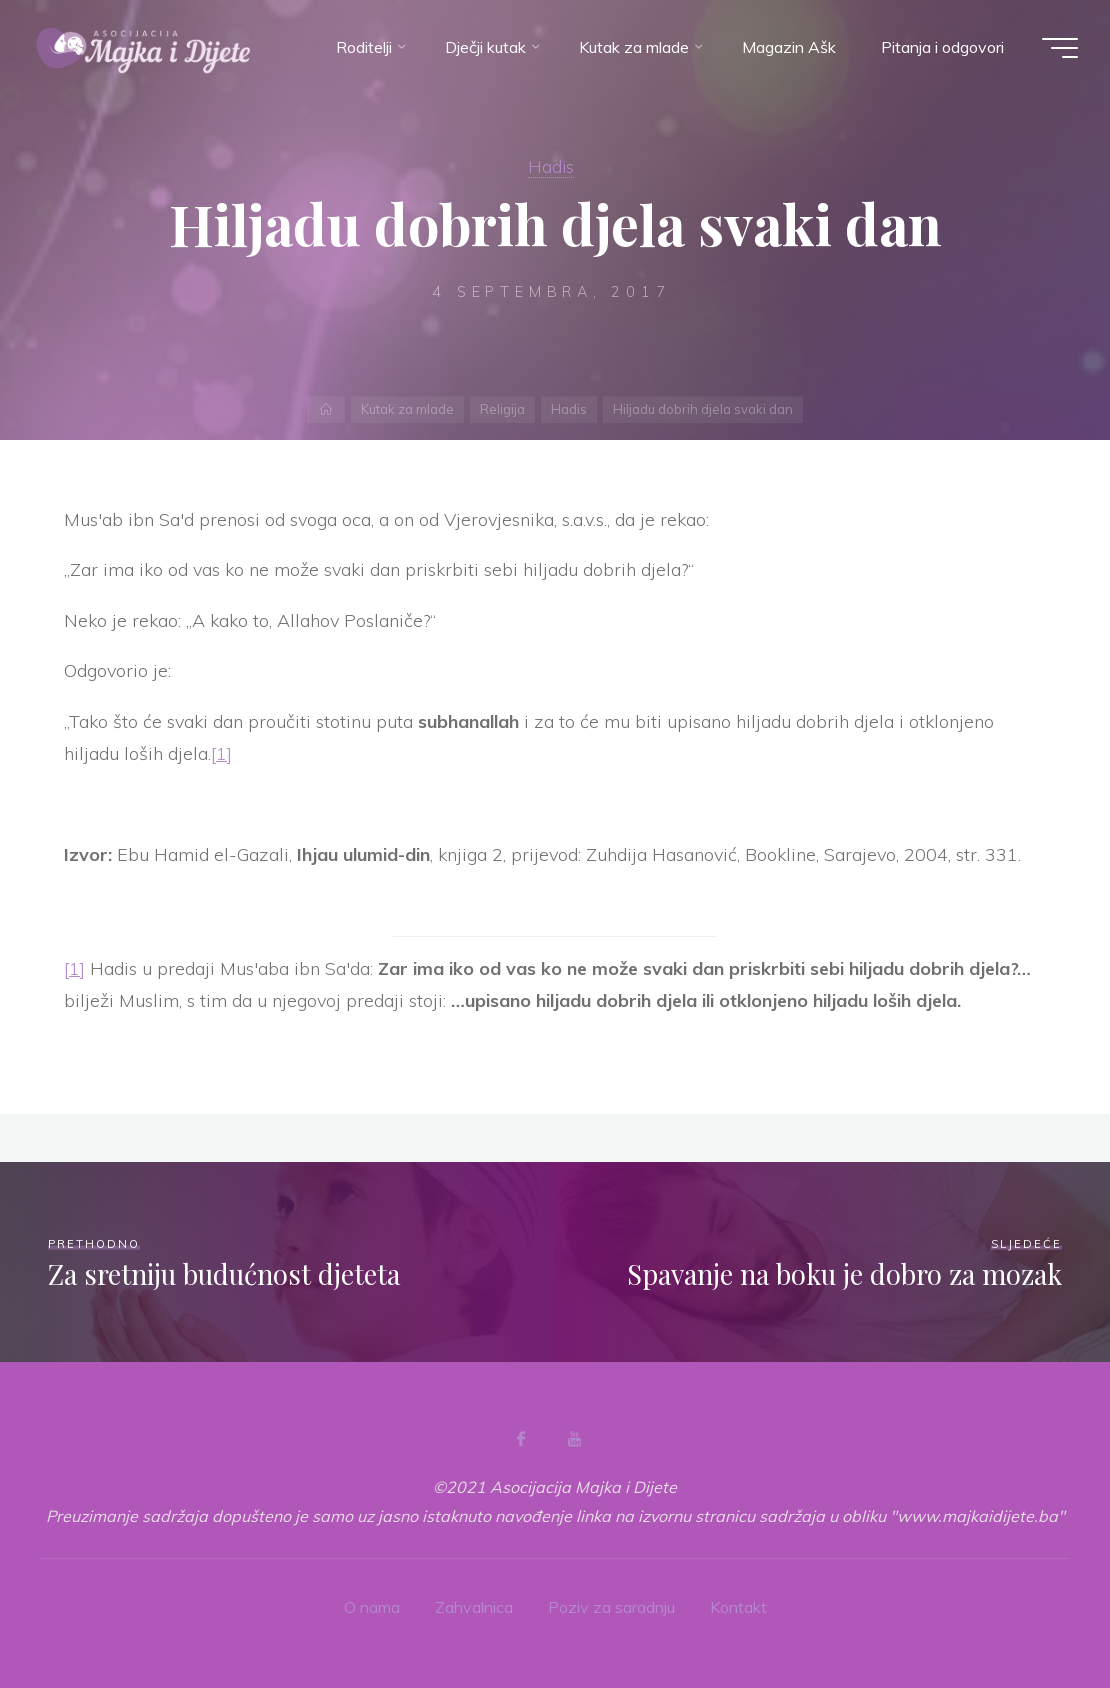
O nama (372, 1607)
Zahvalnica (474, 1607)
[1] (221, 753)
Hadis (551, 166)
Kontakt (738, 1607)
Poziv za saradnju (611, 1607)
